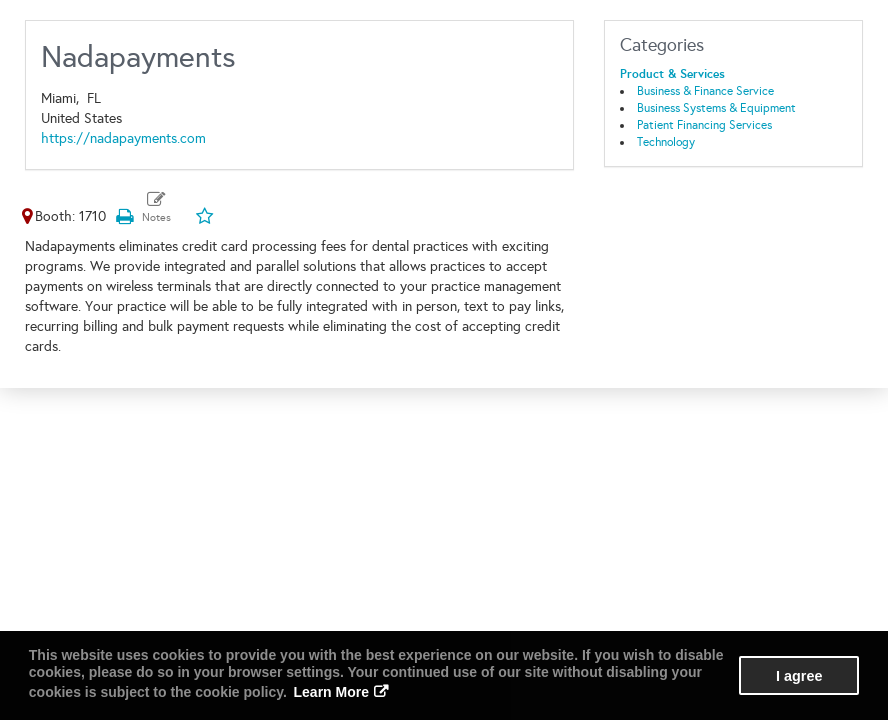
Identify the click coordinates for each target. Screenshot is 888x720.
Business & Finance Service (705, 91)
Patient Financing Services (704, 125)
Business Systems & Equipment (716, 108)
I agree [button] (799, 676)
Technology (666, 142)
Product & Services (672, 74)
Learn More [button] (331, 692)
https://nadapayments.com (123, 138)
